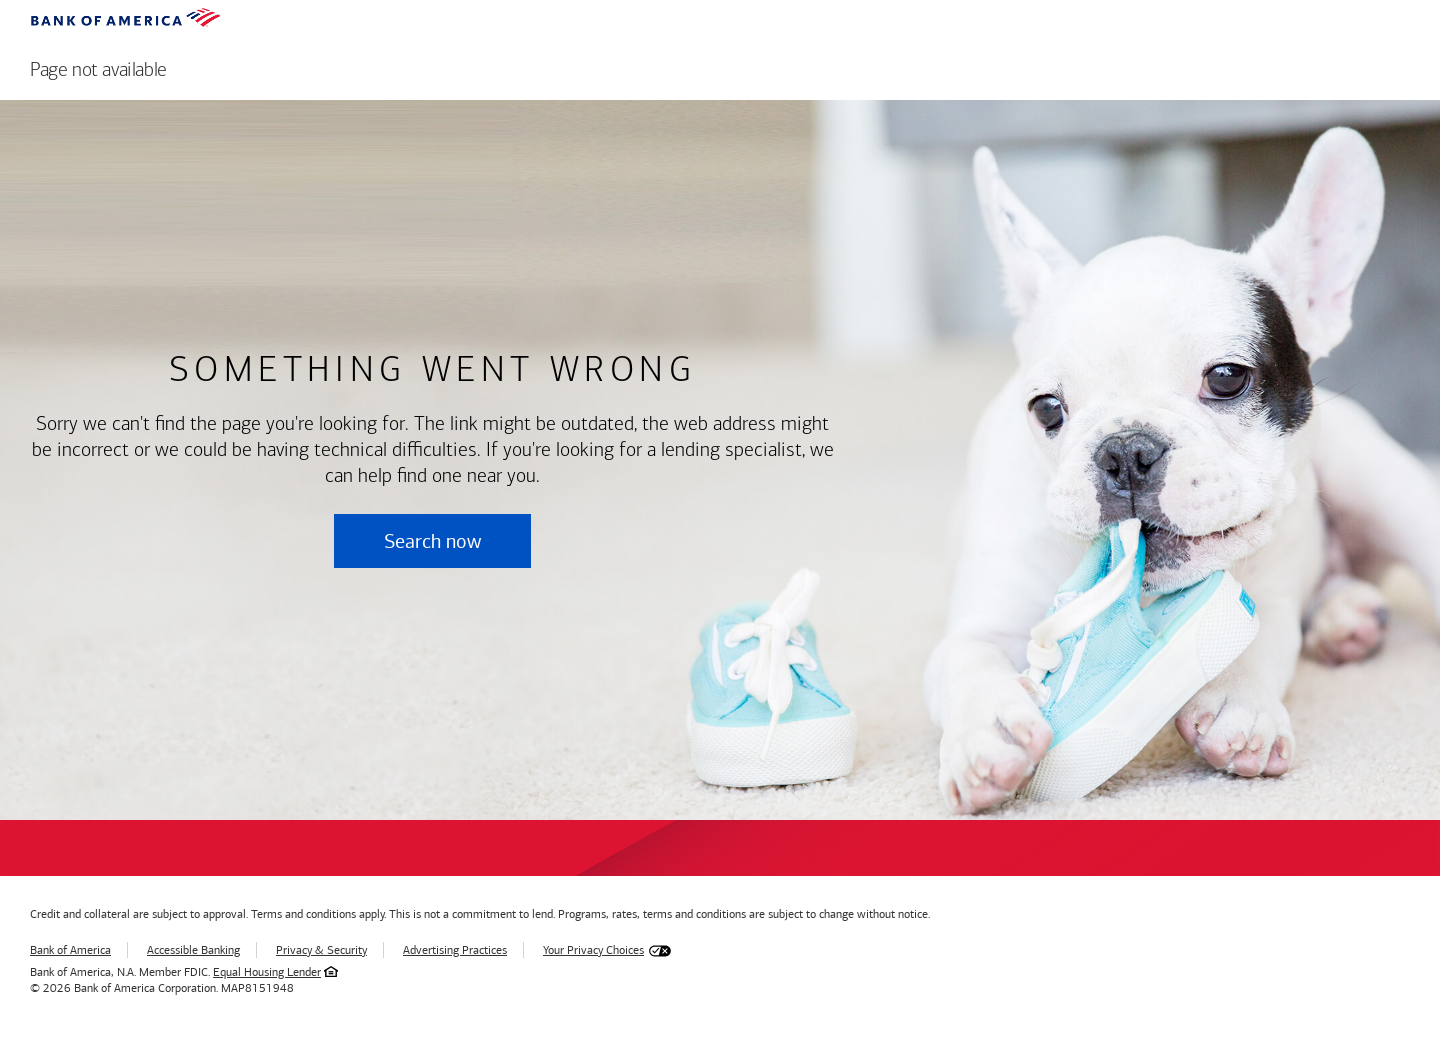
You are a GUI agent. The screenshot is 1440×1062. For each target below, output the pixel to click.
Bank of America (70, 950)
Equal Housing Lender (267, 972)
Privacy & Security (321, 950)
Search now (432, 541)
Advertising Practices (455, 950)
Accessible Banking (193, 950)
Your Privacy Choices (593, 950)
